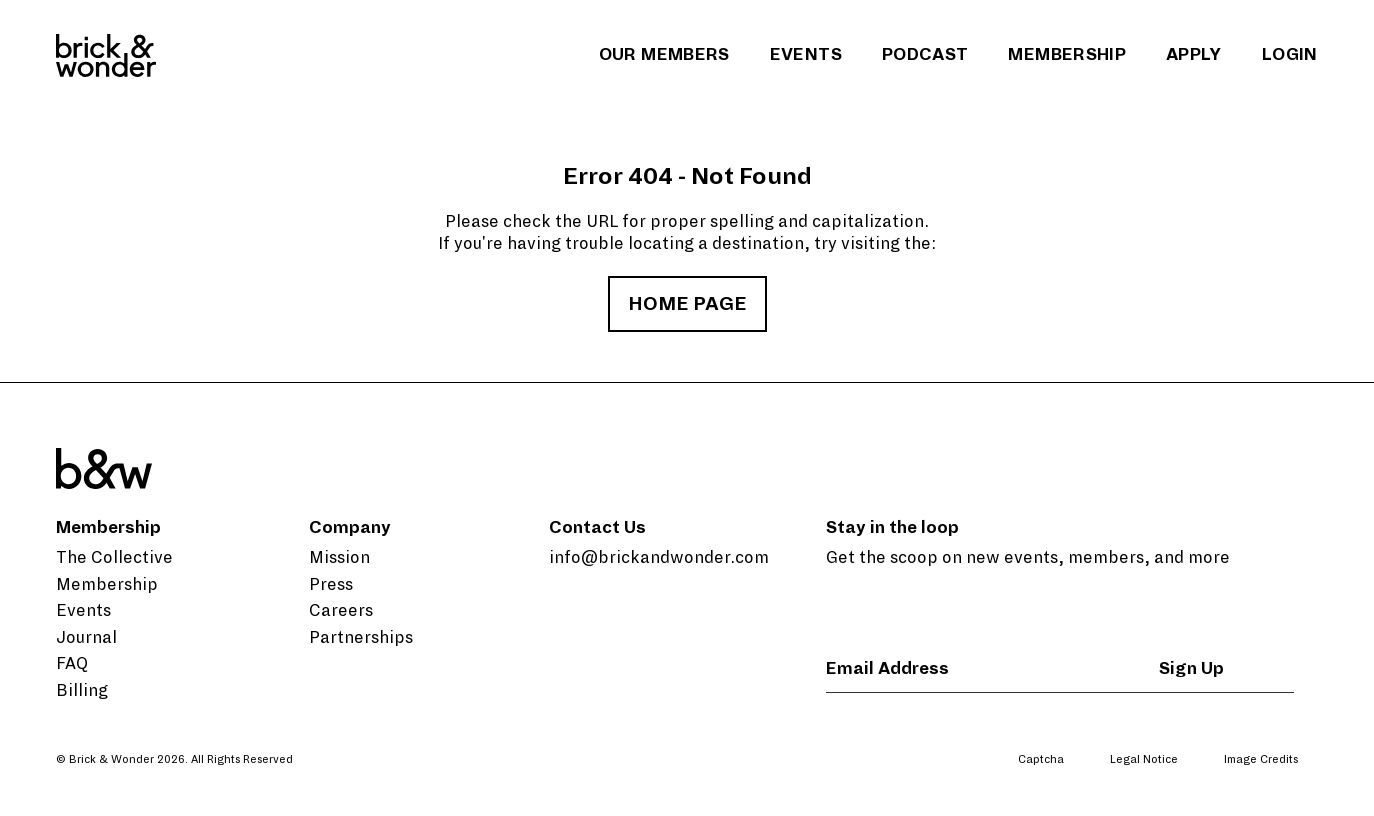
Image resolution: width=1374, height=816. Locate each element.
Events (806, 55)
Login (1290, 55)
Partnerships (361, 638)
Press (331, 585)
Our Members (664, 55)
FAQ (72, 664)
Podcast (925, 55)
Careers (341, 611)
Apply (1194, 55)
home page (687, 304)
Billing (82, 691)
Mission (339, 558)
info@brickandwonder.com (659, 558)
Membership (1067, 55)
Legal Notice (1144, 759)
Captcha (1041, 759)
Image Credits (1261, 759)
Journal (86, 638)
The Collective (114, 558)
